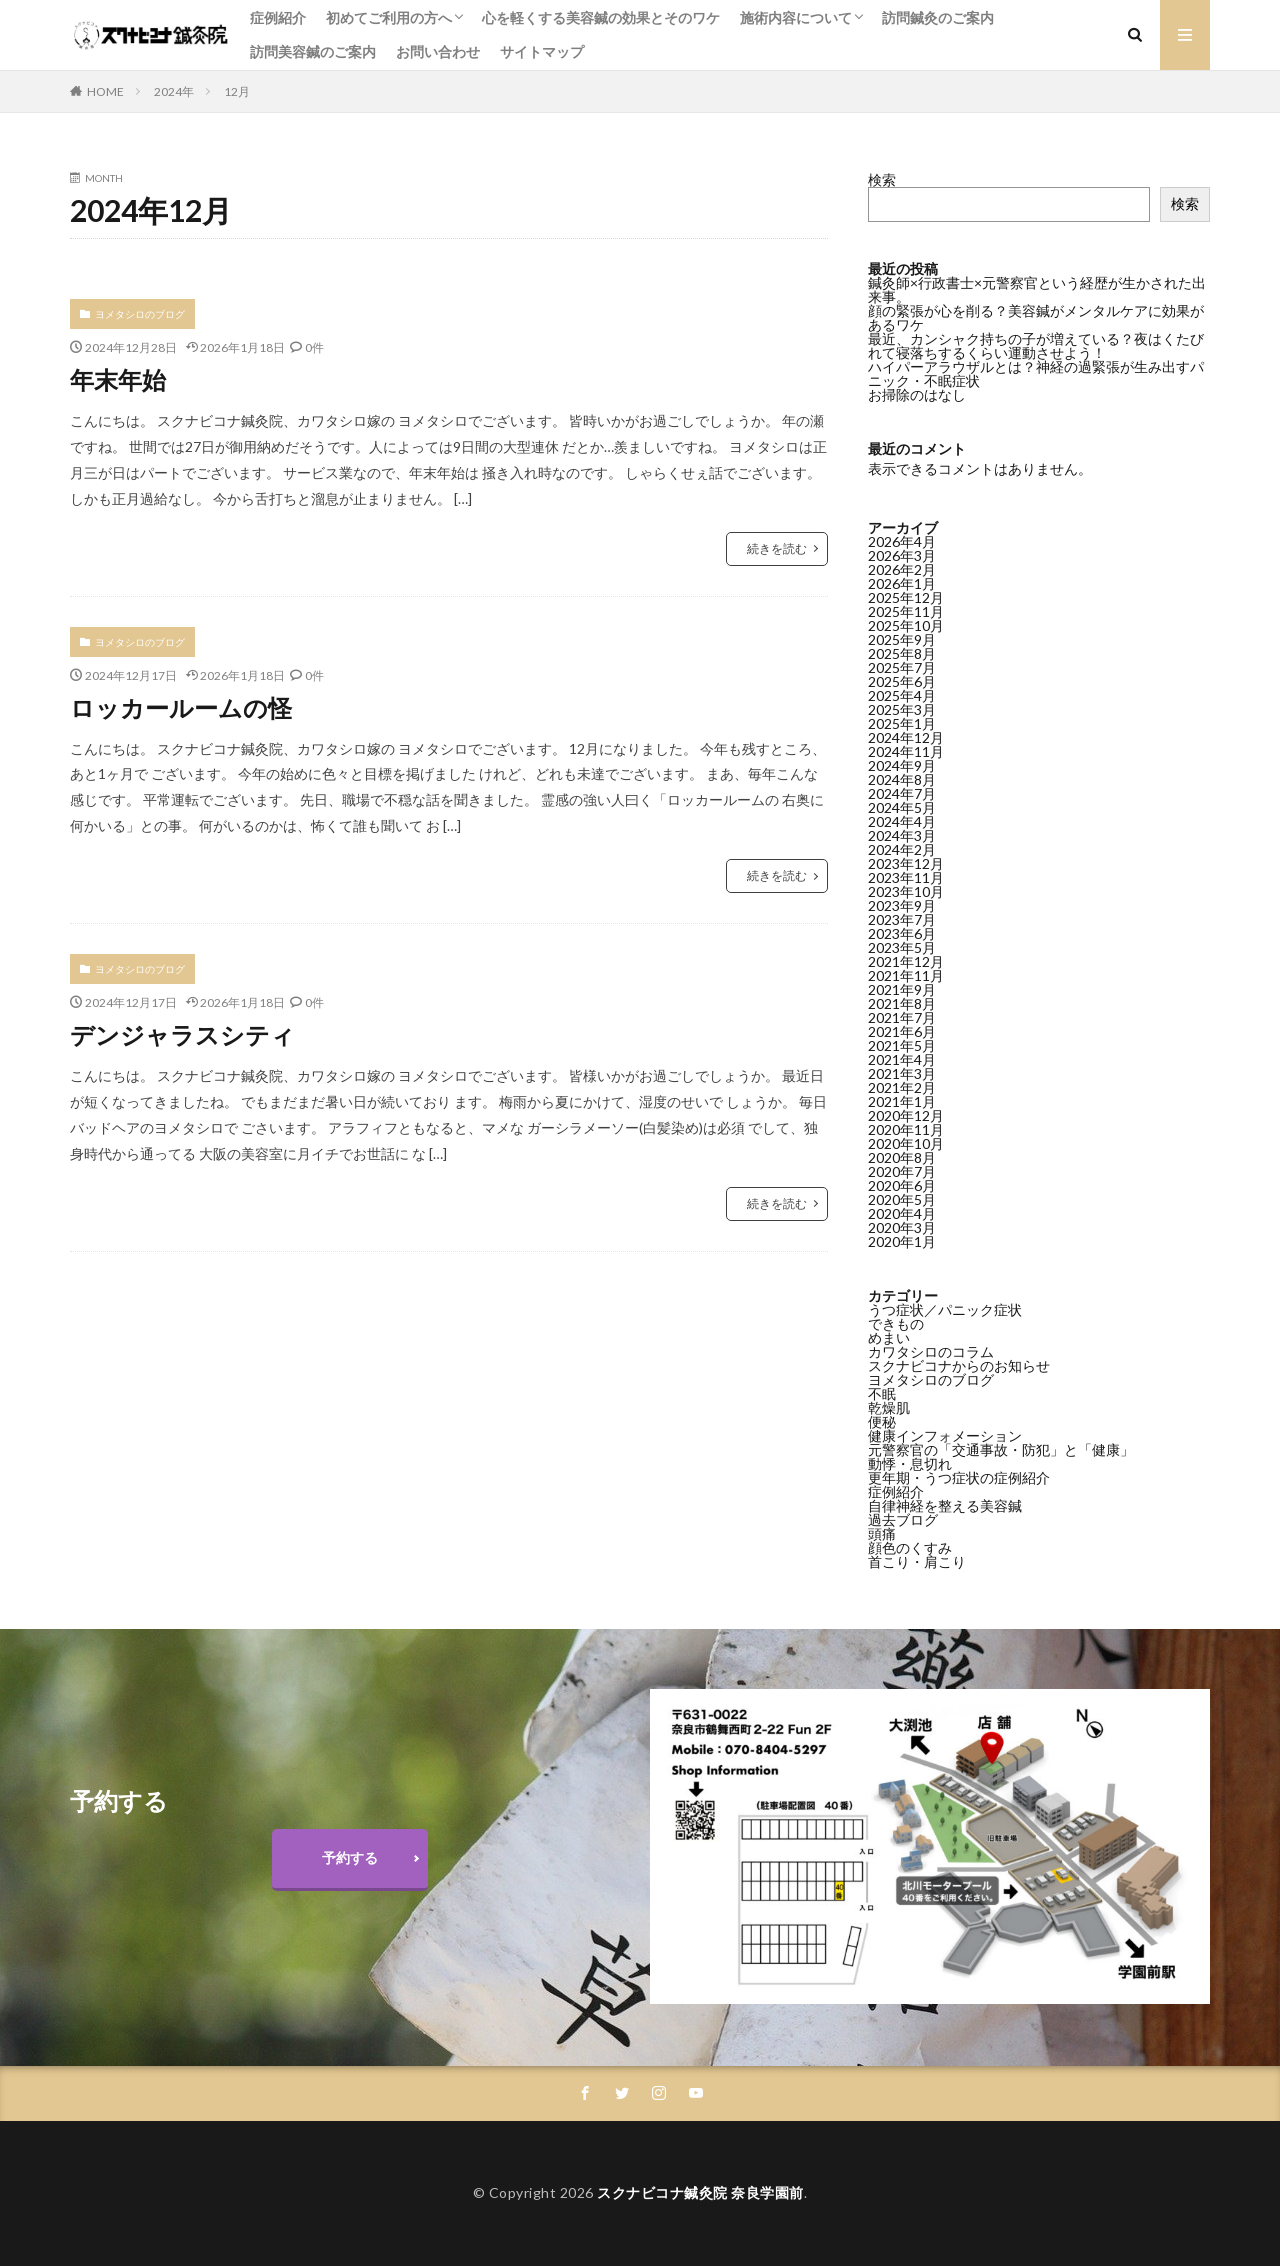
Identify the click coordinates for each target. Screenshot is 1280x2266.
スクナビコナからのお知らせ (959, 1365)
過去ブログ (903, 1519)
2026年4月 (902, 541)
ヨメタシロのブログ (140, 314)
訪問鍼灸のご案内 (938, 17)
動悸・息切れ (910, 1463)
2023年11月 (906, 877)
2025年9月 (902, 639)
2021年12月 (906, 961)
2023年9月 (902, 905)
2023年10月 (906, 891)
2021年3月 (902, 1073)
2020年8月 (902, 1157)
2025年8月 (902, 653)
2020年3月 (902, 1227)
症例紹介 (278, 17)
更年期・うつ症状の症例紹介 (959, 1477)
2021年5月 (902, 1045)
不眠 (882, 1393)
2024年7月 (902, 793)
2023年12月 (906, 863)
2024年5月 (902, 807)
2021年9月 (902, 989)
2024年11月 (906, 751)
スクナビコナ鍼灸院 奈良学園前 (700, 2192)
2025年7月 (902, 667)
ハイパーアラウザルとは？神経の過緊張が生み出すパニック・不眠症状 (1036, 373)
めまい (889, 1337)
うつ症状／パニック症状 (945, 1309)
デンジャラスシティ (182, 1034)
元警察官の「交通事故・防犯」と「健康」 (1001, 1449)
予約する (350, 1857)
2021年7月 (902, 1017)
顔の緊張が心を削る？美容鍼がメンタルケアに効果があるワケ (1036, 317)
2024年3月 (902, 835)
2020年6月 (902, 1185)
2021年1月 (902, 1101)
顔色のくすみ (910, 1547)
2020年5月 (902, 1199)
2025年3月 (902, 709)
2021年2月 (902, 1087)
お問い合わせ (438, 51)
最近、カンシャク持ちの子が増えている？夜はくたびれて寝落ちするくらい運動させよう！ (1036, 345)
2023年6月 (902, 933)
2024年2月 (902, 849)
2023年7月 (902, 919)
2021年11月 (906, 975)
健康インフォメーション (945, 1435)
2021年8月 (902, 1003)
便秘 (882, 1421)
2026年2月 (902, 569)
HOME (105, 91)
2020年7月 (902, 1171)
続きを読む (777, 548)
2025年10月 (906, 625)
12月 (237, 91)
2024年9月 (902, 765)
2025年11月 (906, 611)
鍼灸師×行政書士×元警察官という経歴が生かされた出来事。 (1037, 289)
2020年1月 (902, 1241)
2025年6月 (902, 681)
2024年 (174, 91)
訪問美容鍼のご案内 (313, 51)
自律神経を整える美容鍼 (945, 1505)
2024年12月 (906, 737)
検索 (882, 179)
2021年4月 (902, 1059)
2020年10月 (906, 1143)
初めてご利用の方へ (389, 17)
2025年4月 (902, 695)
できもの (896, 1323)
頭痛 (882, 1533)
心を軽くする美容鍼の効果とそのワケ (601, 17)
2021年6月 (902, 1031)
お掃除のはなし (917, 394)
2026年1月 (902, 583)
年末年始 (118, 379)
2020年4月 (902, 1213)
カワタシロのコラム (931, 1351)
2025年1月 (902, 723)
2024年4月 (902, 821)
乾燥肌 (889, 1407)
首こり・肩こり (917, 1561)
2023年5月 (902, 947)
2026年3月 (902, 555)
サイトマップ (542, 51)
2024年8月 (902, 779)
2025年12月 (906, 597)
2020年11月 (906, 1129)
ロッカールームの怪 (181, 707)
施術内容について (796, 17)
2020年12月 (906, 1115)
